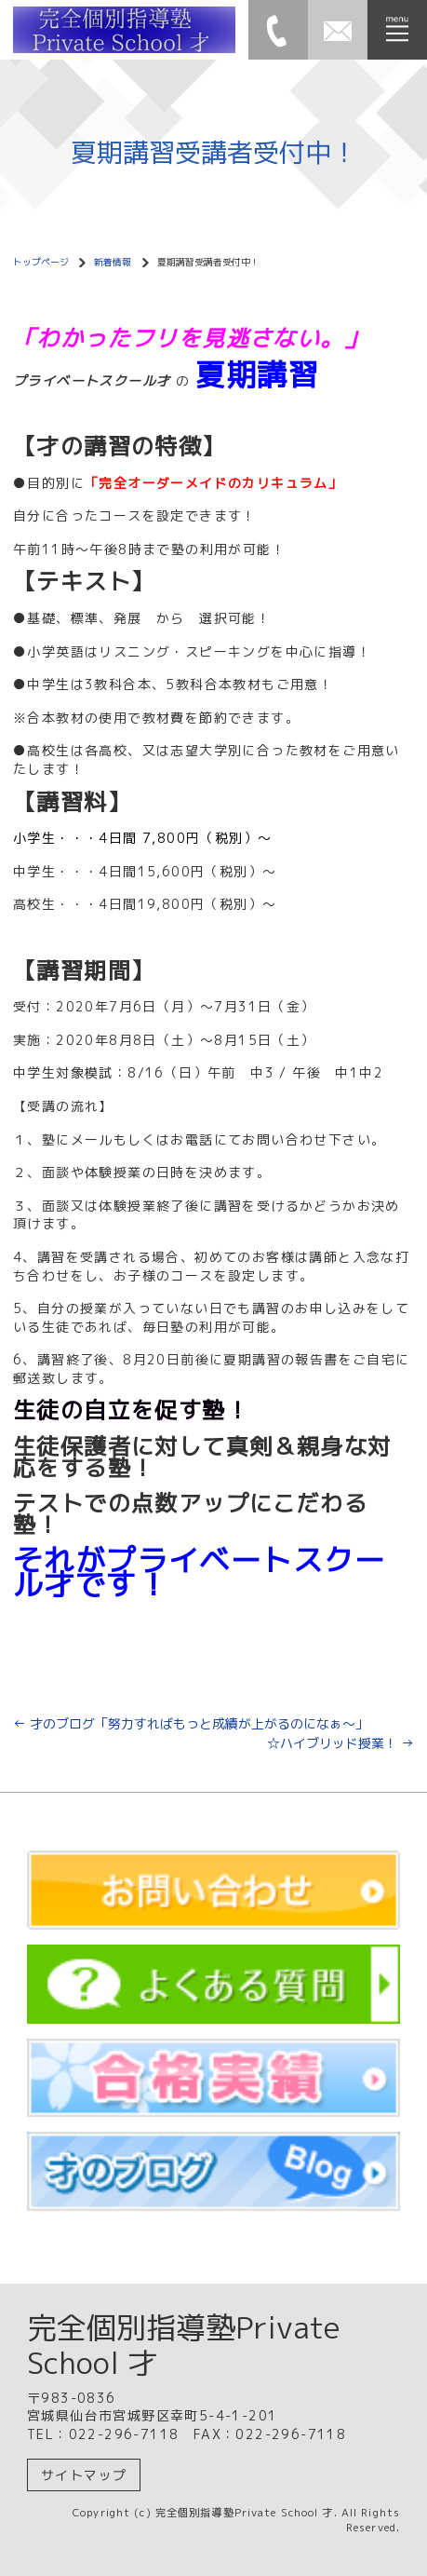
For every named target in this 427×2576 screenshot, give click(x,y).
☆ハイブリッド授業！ (340, 1743)
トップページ (41, 261)
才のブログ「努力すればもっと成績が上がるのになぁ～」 (197, 1723)
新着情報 (112, 261)
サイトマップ (84, 2475)
